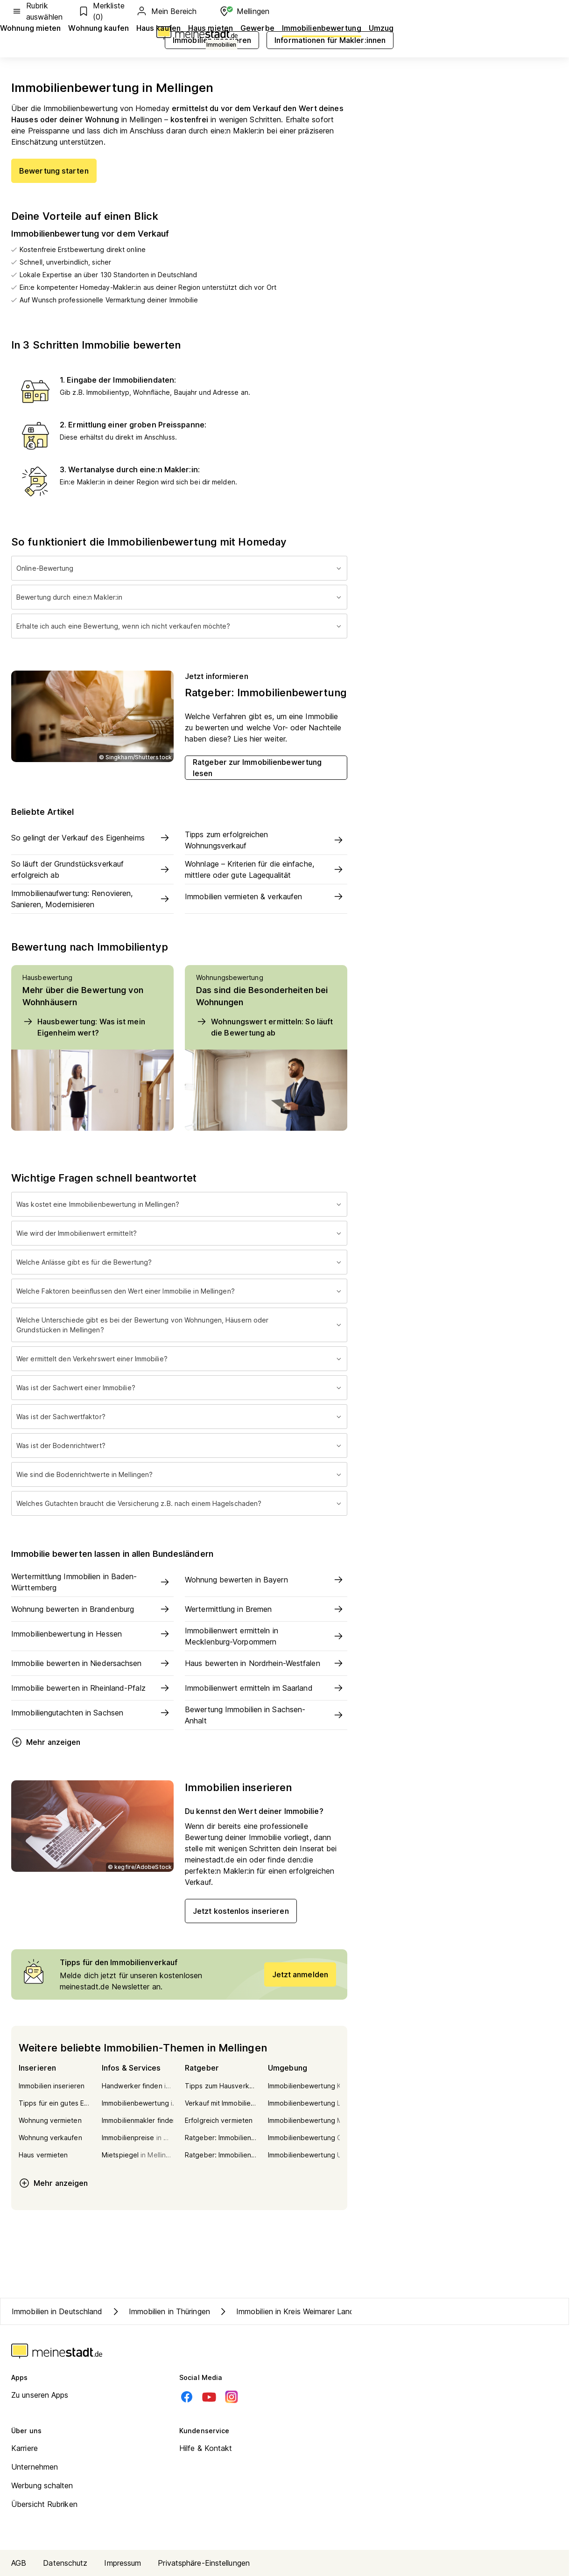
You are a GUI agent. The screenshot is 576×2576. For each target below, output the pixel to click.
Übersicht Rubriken (44, 2504)
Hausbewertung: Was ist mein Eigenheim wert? (83, 1026)
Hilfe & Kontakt (205, 2448)
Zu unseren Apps (40, 2395)
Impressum (122, 2563)
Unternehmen (34, 2466)
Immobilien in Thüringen (160, 2311)
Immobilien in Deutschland (57, 2311)
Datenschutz (65, 2563)
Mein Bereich (166, 11)
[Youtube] (209, 2396)
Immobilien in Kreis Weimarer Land (286, 2311)
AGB (18, 2563)
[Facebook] (186, 2396)
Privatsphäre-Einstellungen (204, 2563)
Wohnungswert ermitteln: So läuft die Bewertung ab (264, 1026)
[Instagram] (231, 2396)
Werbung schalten (42, 2485)
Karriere (24, 2448)
